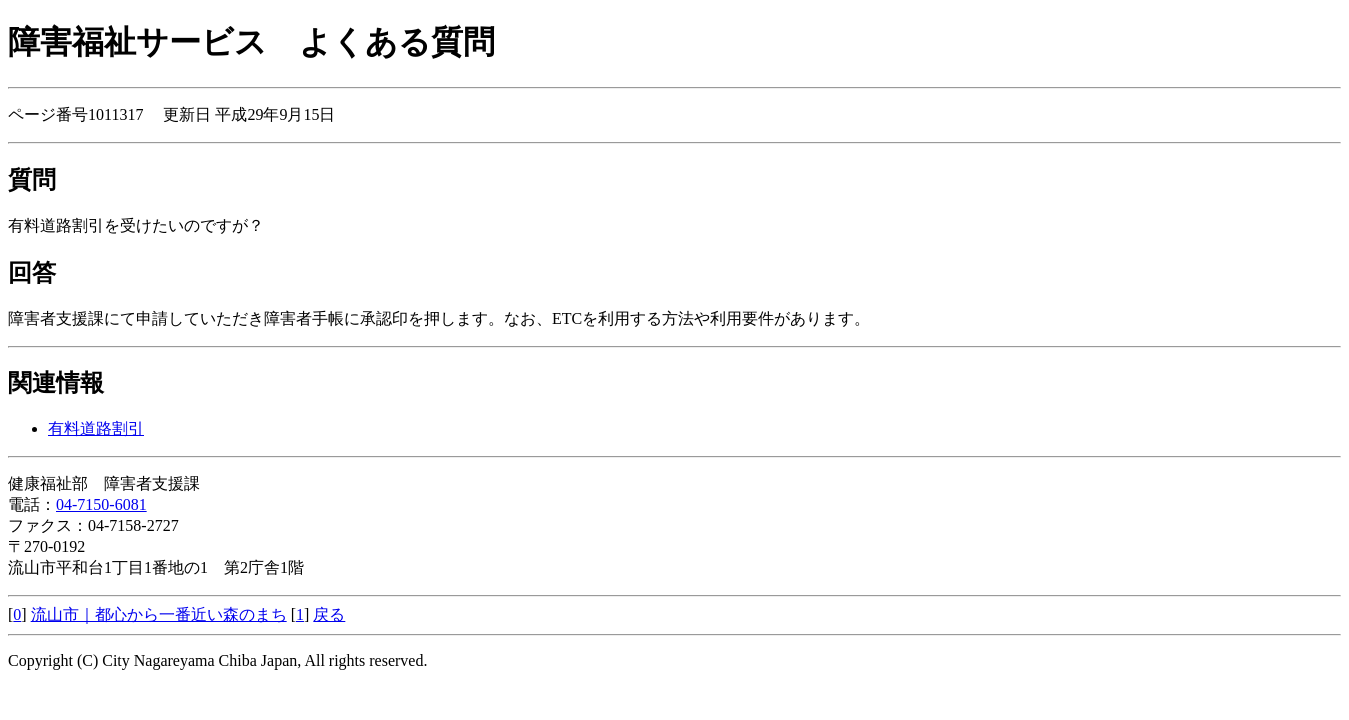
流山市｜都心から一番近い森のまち (159, 614)
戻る (329, 614)
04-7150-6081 (101, 504)
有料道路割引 (96, 428)
